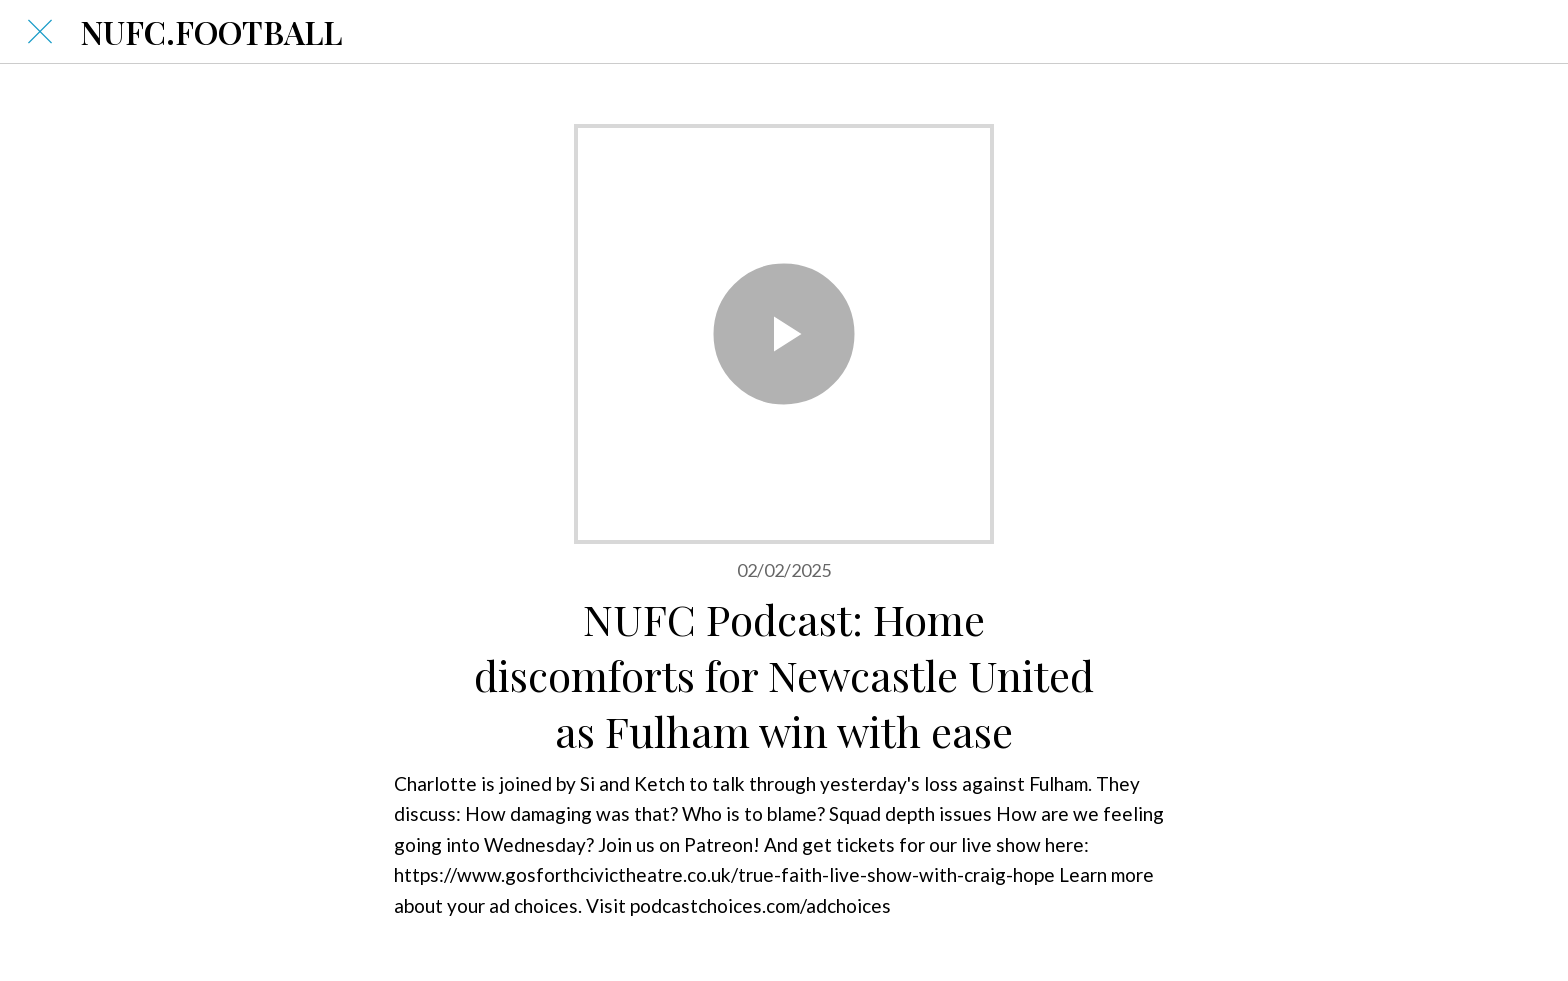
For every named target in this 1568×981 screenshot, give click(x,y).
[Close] (40, 32)
